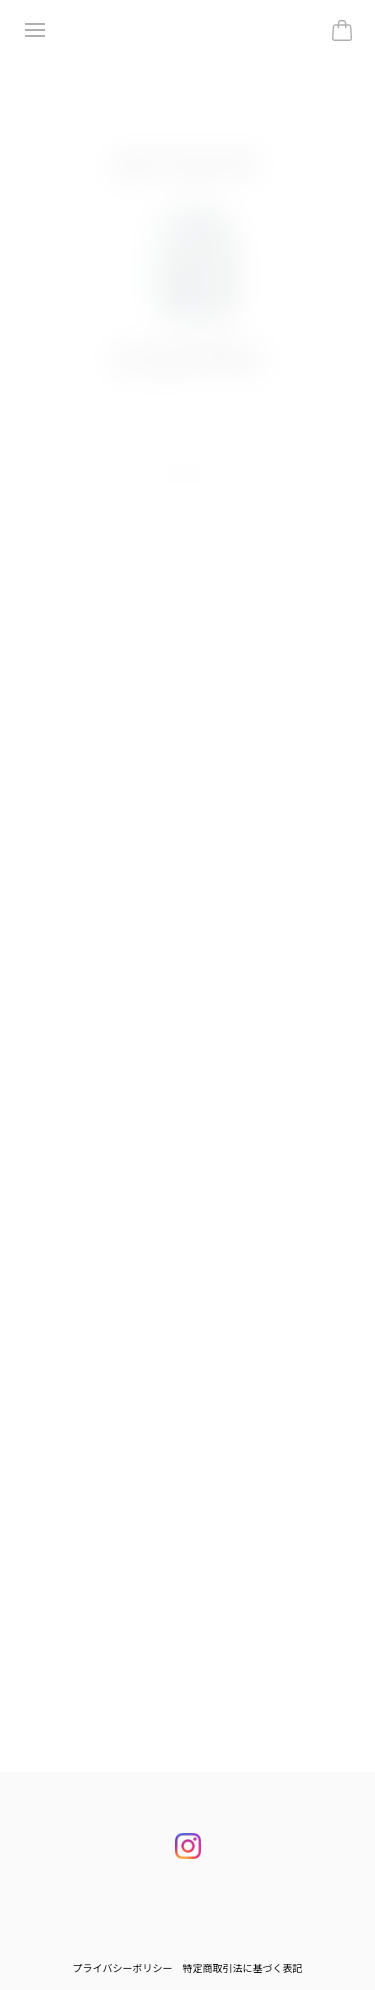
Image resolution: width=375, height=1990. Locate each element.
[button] (181, 476)
